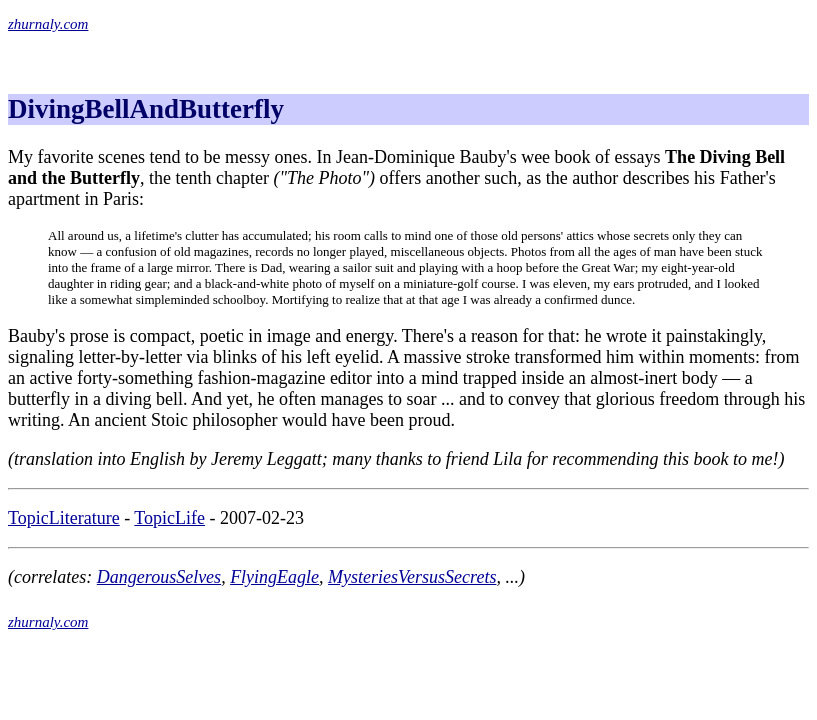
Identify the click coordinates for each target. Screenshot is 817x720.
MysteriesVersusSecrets (412, 577)
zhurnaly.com (48, 24)
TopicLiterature (64, 518)
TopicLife (169, 518)
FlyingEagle (274, 577)
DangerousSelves (159, 577)
